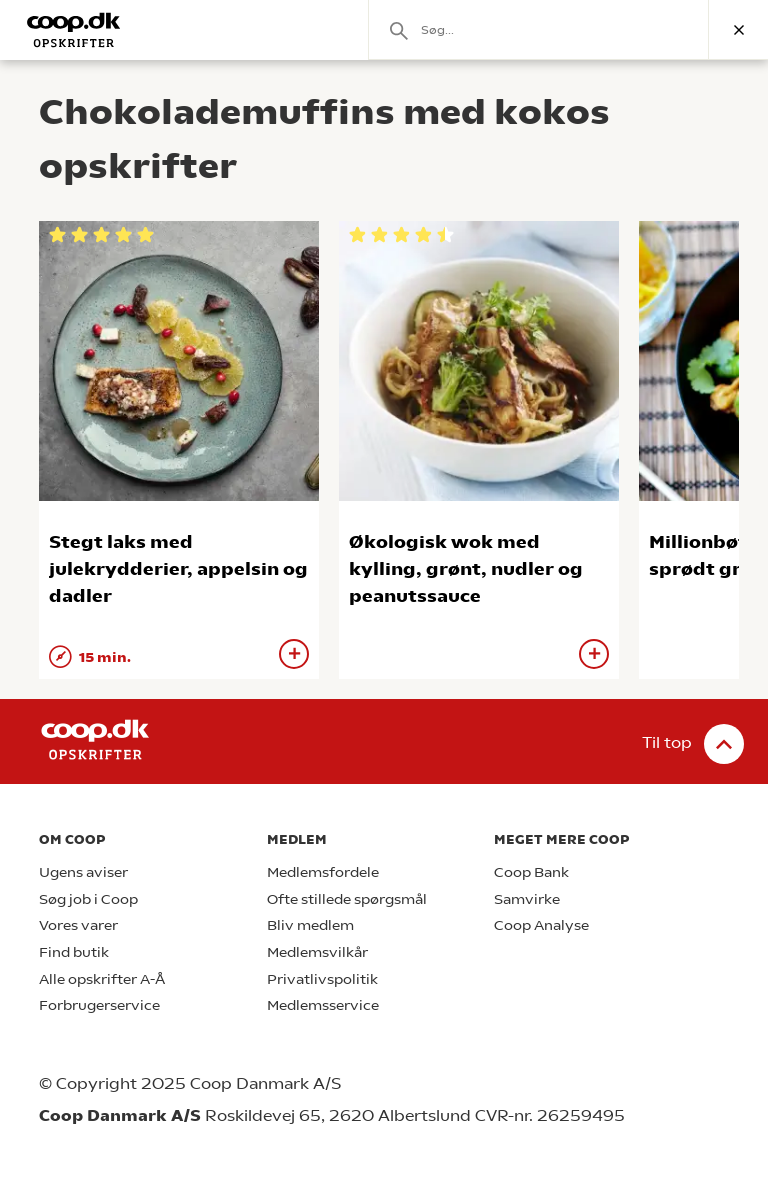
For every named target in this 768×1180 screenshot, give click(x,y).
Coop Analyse (541, 925)
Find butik (74, 952)
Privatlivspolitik (322, 979)
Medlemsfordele (323, 872)
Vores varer (78, 925)
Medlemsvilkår (317, 952)
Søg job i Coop (88, 899)
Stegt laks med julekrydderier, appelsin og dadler (178, 568)
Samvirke (527, 899)
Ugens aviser (83, 872)
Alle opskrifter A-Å (102, 979)
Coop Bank (531, 872)
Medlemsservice (323, 1005)
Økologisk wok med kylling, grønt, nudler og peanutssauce (466, 568)
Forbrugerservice (99, 1005)
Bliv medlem (310, 925)
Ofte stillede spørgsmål (347, 899)
